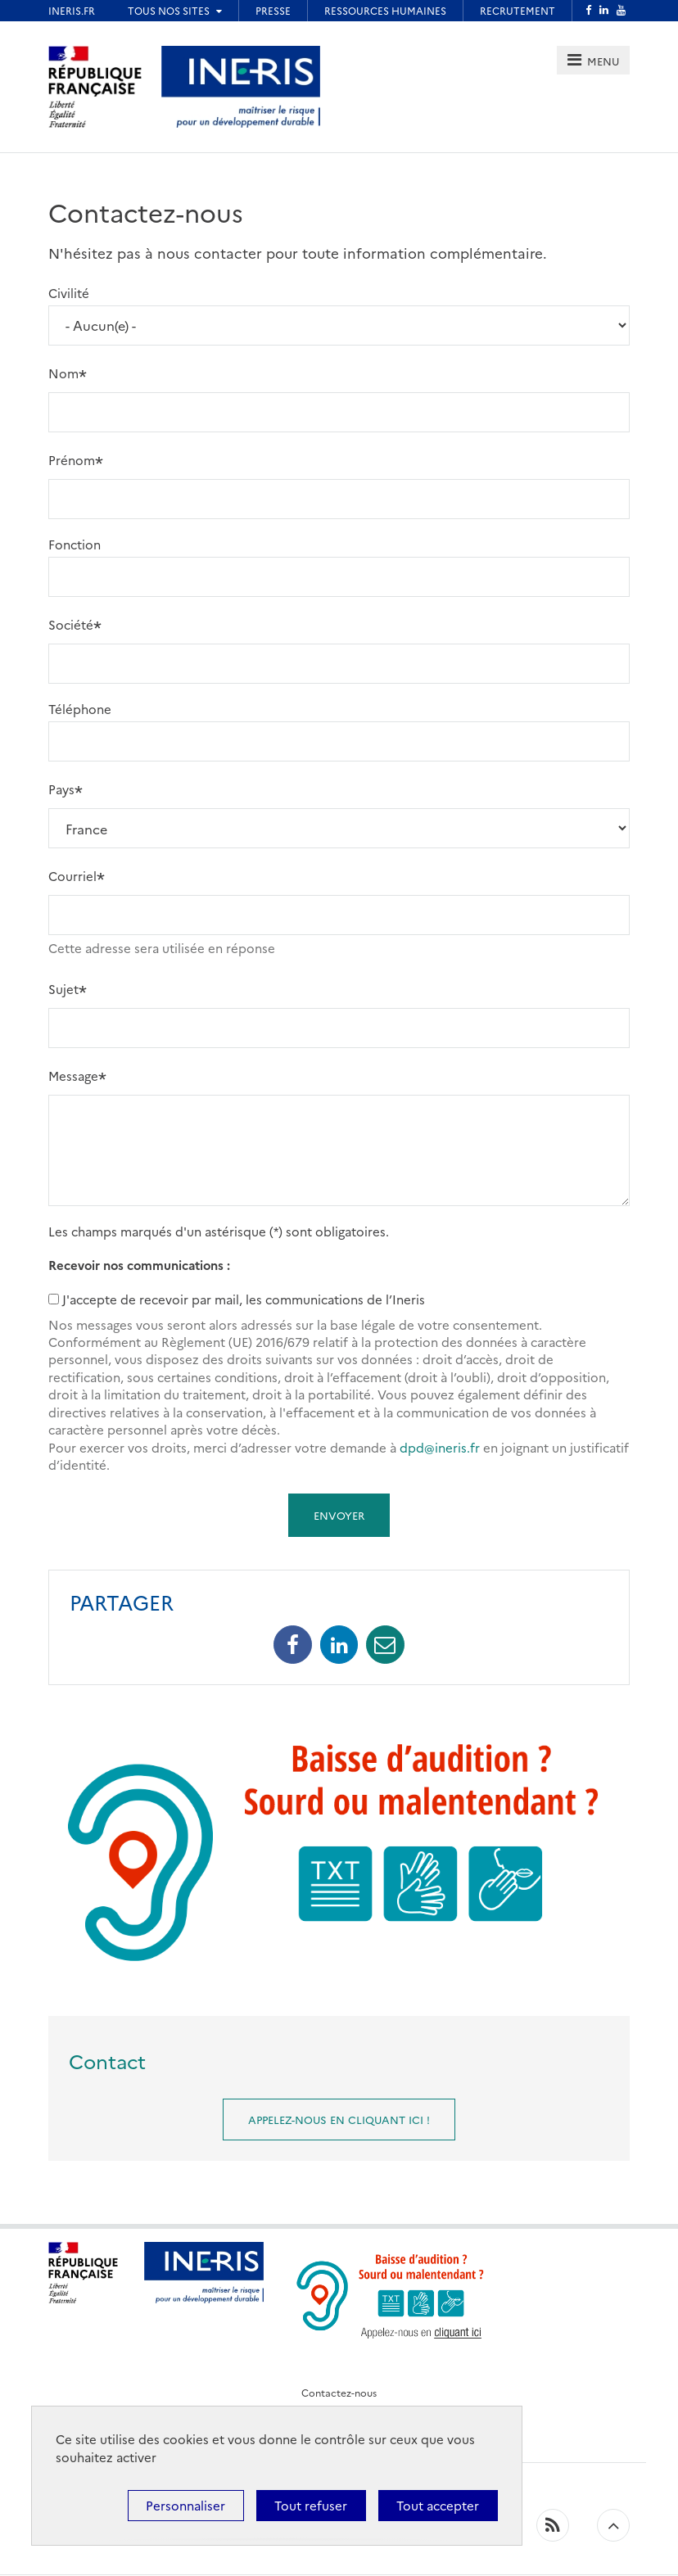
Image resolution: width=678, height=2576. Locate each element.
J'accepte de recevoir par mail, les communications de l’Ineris (243, 1299)
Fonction (74, 544)
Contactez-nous (339, 2392)
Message (73, 1074)
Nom (63, 373)
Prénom (71, 459)
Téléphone (79, 708)
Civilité (68, 292)
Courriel (72, 875)
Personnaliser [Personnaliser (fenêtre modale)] (185, 2505)
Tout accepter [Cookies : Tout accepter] (437, 2505)
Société (70, 624)
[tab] (593, 60)
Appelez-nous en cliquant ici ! (339, 2119)
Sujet (63, 988)
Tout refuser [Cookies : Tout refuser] (310, 2505)
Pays (61, 789)
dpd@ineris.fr (440, 1447)
